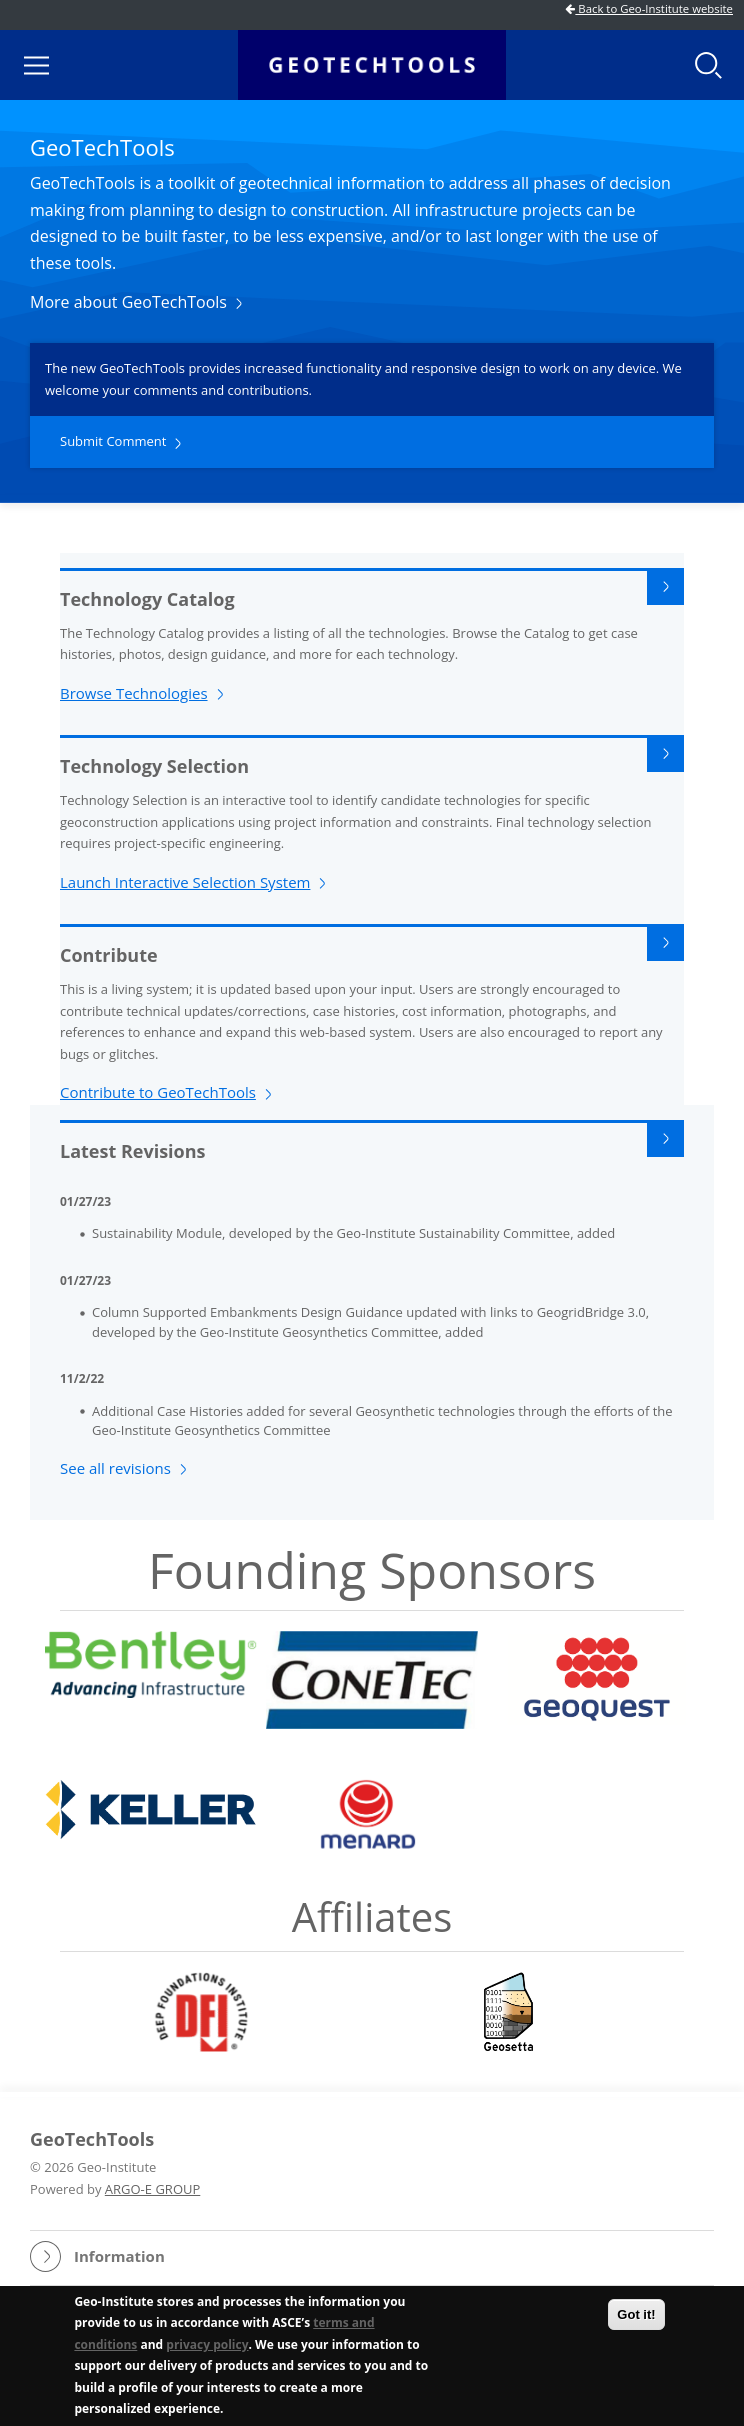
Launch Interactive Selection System (185, 882)
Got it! (636, 2316)
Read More (665, 586)
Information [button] (119, 2256)
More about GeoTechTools (128, 302)
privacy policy (207, 2346)
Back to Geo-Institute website (649, 8)
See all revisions (115, 1468)
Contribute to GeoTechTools (158, 1092)
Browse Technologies (134, 693)
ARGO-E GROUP (152, 2189)
